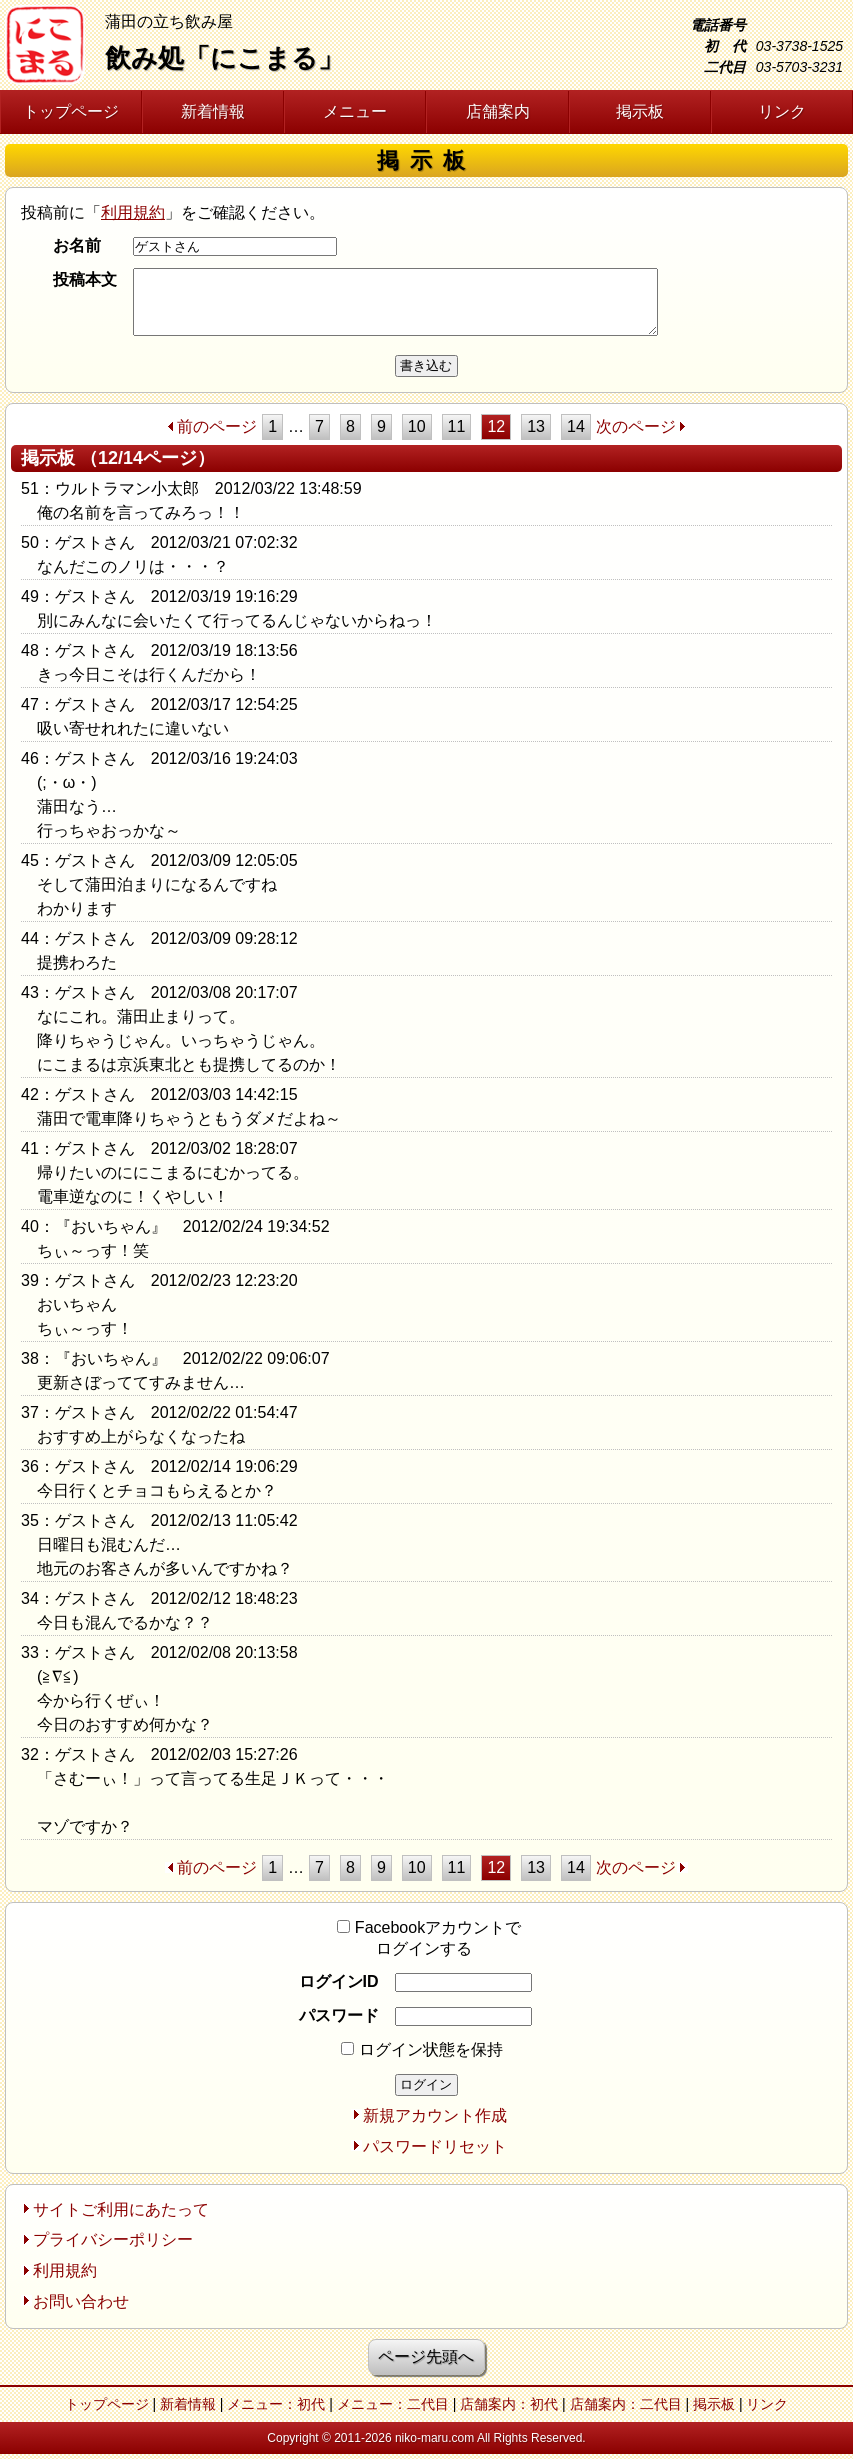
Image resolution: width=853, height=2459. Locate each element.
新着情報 (213, 111)
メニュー (355, 111)
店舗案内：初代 (509, 2404)
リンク (782, 111)
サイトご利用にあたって (121, 2209)
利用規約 (133, 212)
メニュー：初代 (276, 2404)
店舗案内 (498, 111)
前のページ (217, 426)
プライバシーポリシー (113, 2239)
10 (417, 426)
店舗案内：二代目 (626, 2404)
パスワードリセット (435, 2146)
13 (536, 426)
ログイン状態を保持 (422, 2049)
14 (576, 426)
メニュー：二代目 (393, 2404)
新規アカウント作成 (435, 2115)
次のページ (636, 426)
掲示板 (640, 111)
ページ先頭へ (426, 2356)
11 (457, 426)
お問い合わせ (81, 2301)
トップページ (71, 111)
